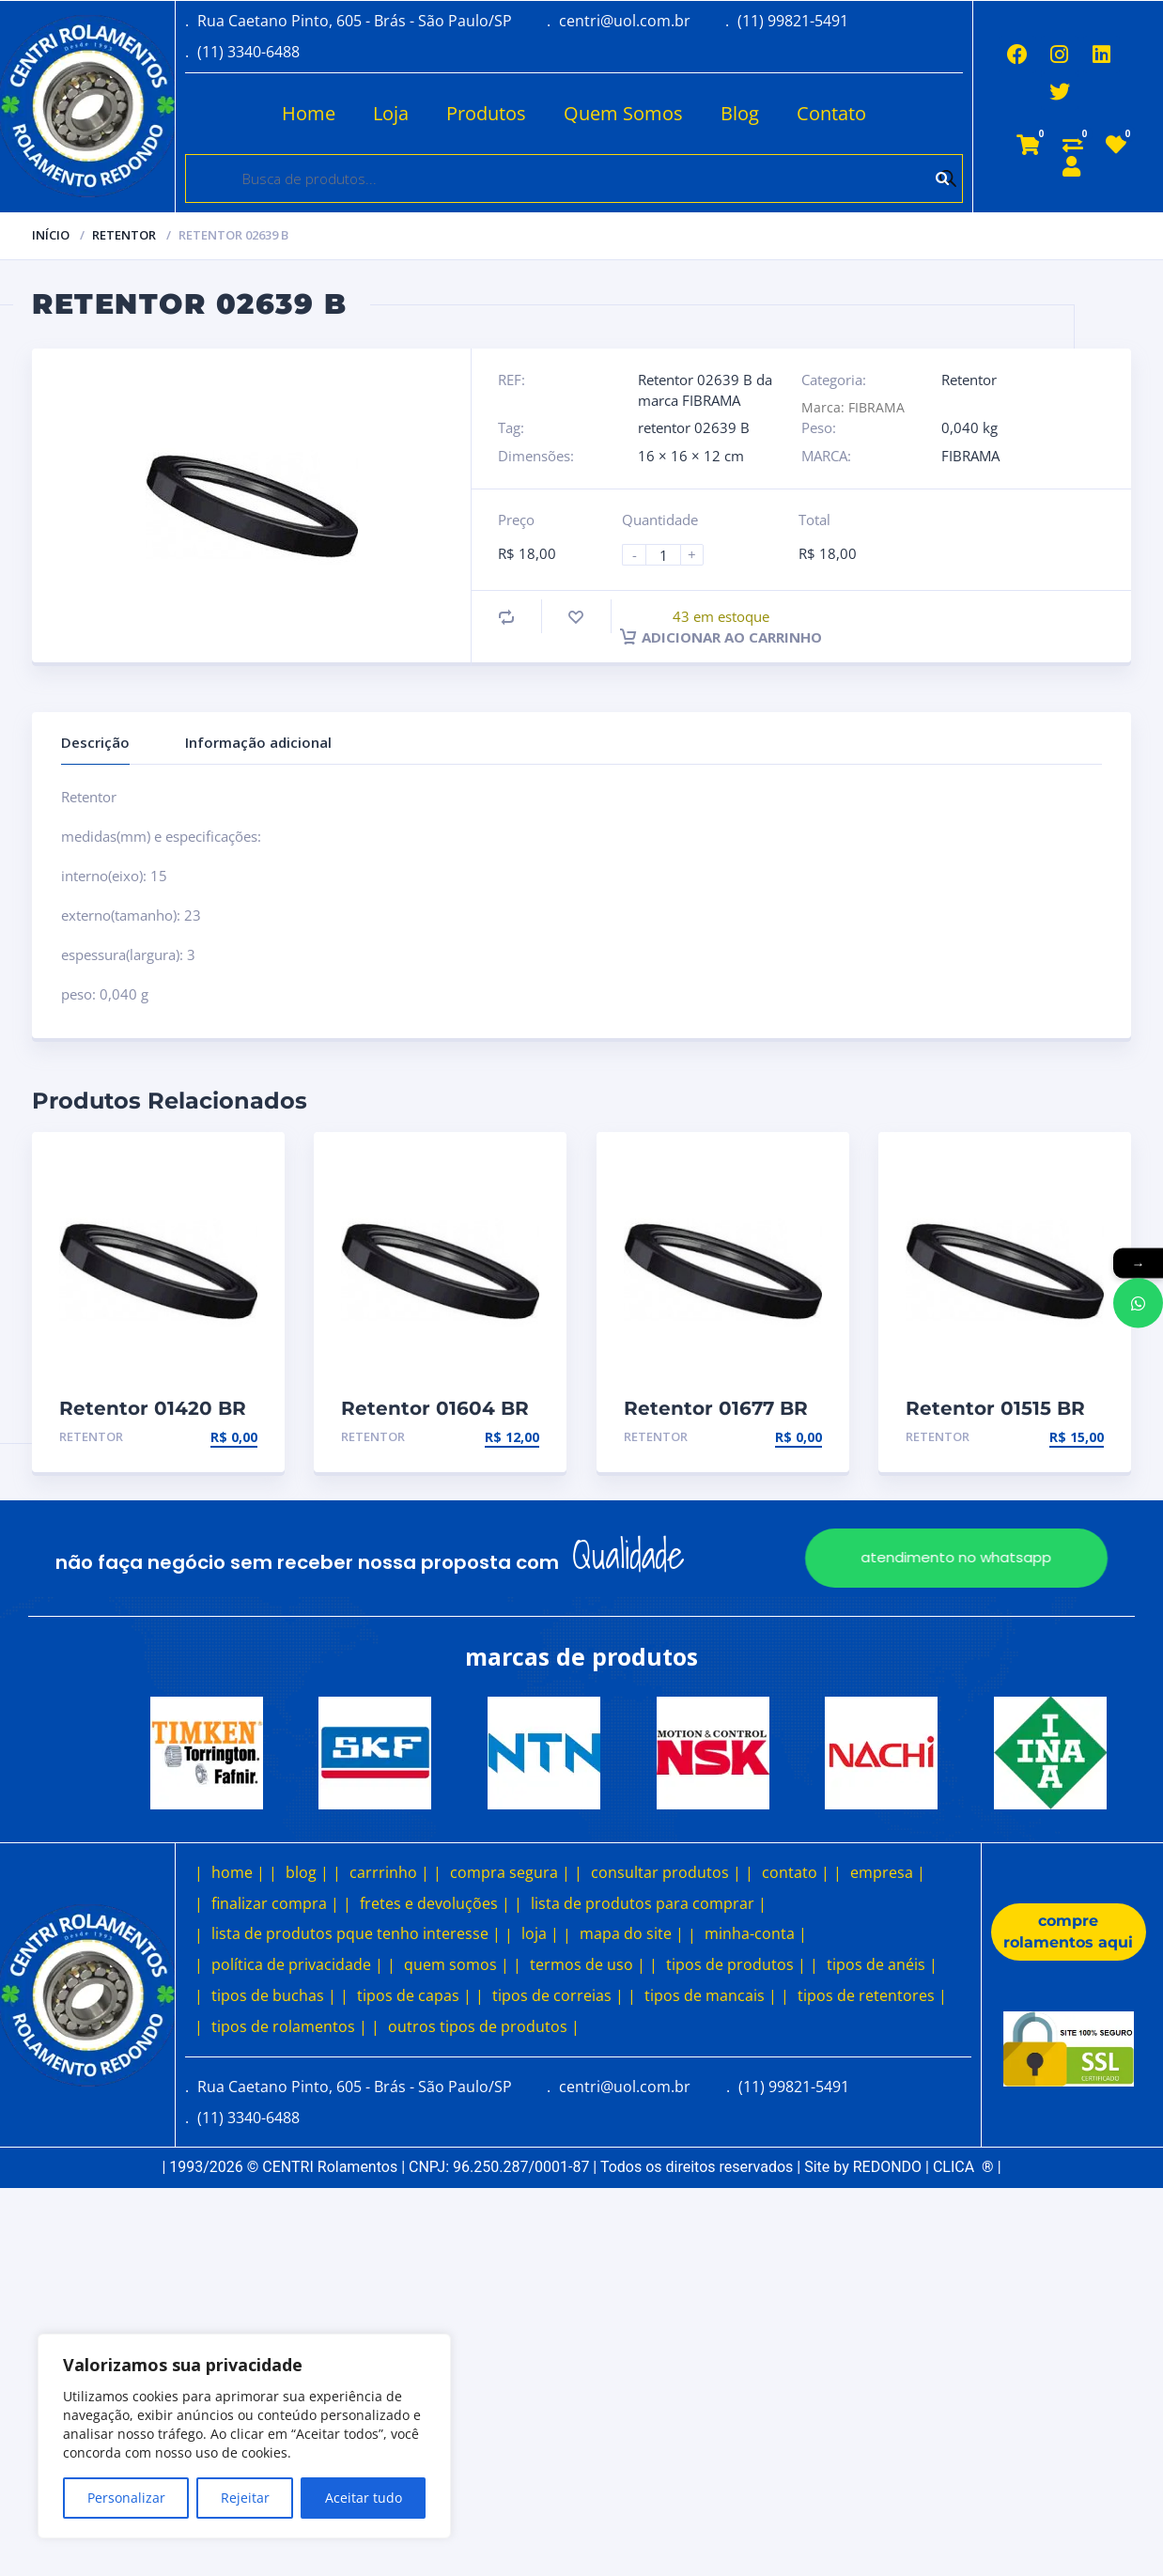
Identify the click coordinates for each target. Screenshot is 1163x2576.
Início (51, 234)
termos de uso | (587, 1964)
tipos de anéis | (882, 1964)
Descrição (95, 742)
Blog (738, 113)
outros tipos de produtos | (484, 2026)
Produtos (484, 113)
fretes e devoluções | (435, 1903)
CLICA (963, 2167)
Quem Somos (621, 113)
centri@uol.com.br (624, 20)
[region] (244, 2436)
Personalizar (126, 2497)
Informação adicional (258, 742)
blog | (307, 1872)
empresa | (887, 1872)
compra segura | (510, 1872)
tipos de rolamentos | (289, 2026)
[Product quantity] (670, 555)
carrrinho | (389, 1872)
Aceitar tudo (363, 2497)
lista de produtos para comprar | (649, 1903)
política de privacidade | (297, 1964)
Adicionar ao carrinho (721, 637)
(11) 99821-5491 (792, 20)
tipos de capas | (414, 1995)
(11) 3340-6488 (248, 51)
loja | (540, 1933)
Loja (389, 113)
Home (306, 113)
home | (238, 1872)
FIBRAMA (970, 455)
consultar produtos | (666, 1872)
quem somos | (456, 1964)
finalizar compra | (275, 1903)
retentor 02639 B (694, 427)
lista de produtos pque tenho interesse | (356, 1933)
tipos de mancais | (710, 1995)
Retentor (124, 234)
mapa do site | (632, 1933)
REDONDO (887, 2167)
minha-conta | (756, 1933)
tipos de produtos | (736, 1964)
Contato (829, 113)
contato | (796, 1872)
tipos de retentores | (872, 1995)
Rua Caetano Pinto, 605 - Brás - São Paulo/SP (354, 20)
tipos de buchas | (273, 1995)
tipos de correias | (558, 1995)
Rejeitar (245, 2497)
